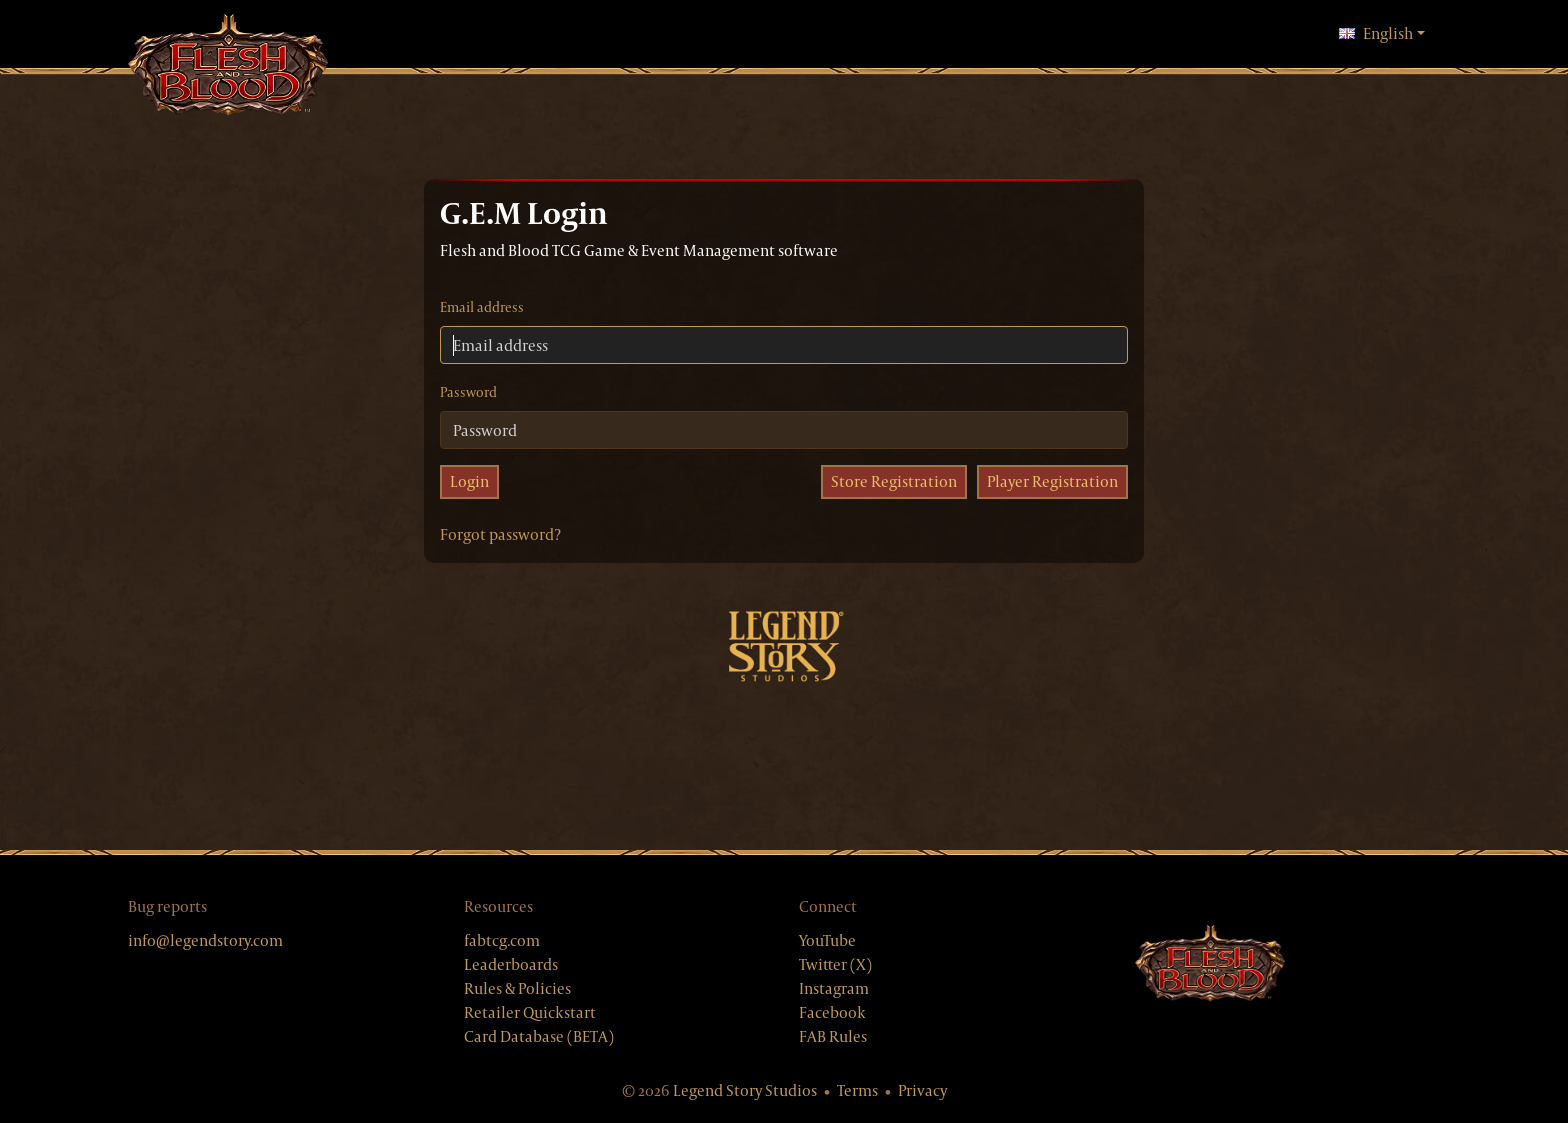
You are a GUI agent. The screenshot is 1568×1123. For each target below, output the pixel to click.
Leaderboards (511, 964)
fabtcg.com (502, 940)
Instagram (834, 988)
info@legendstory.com (205, 940)
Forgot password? (500, 534)
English (1382, 33)
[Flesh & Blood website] (1210, 964)
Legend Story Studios (745, 1090)
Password (468, 392)
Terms (857, 1090)
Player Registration (1052, 481)
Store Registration (894, 481)
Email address (482, 307)
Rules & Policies (517, 988)
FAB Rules (833, 1036)
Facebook (832, 1012)
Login (469, 481)
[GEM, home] (228, 66)
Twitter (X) (835, 964)
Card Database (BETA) (539, 1036)
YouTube (827, 940)
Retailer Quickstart (530, 1012)
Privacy (922, 1090)
